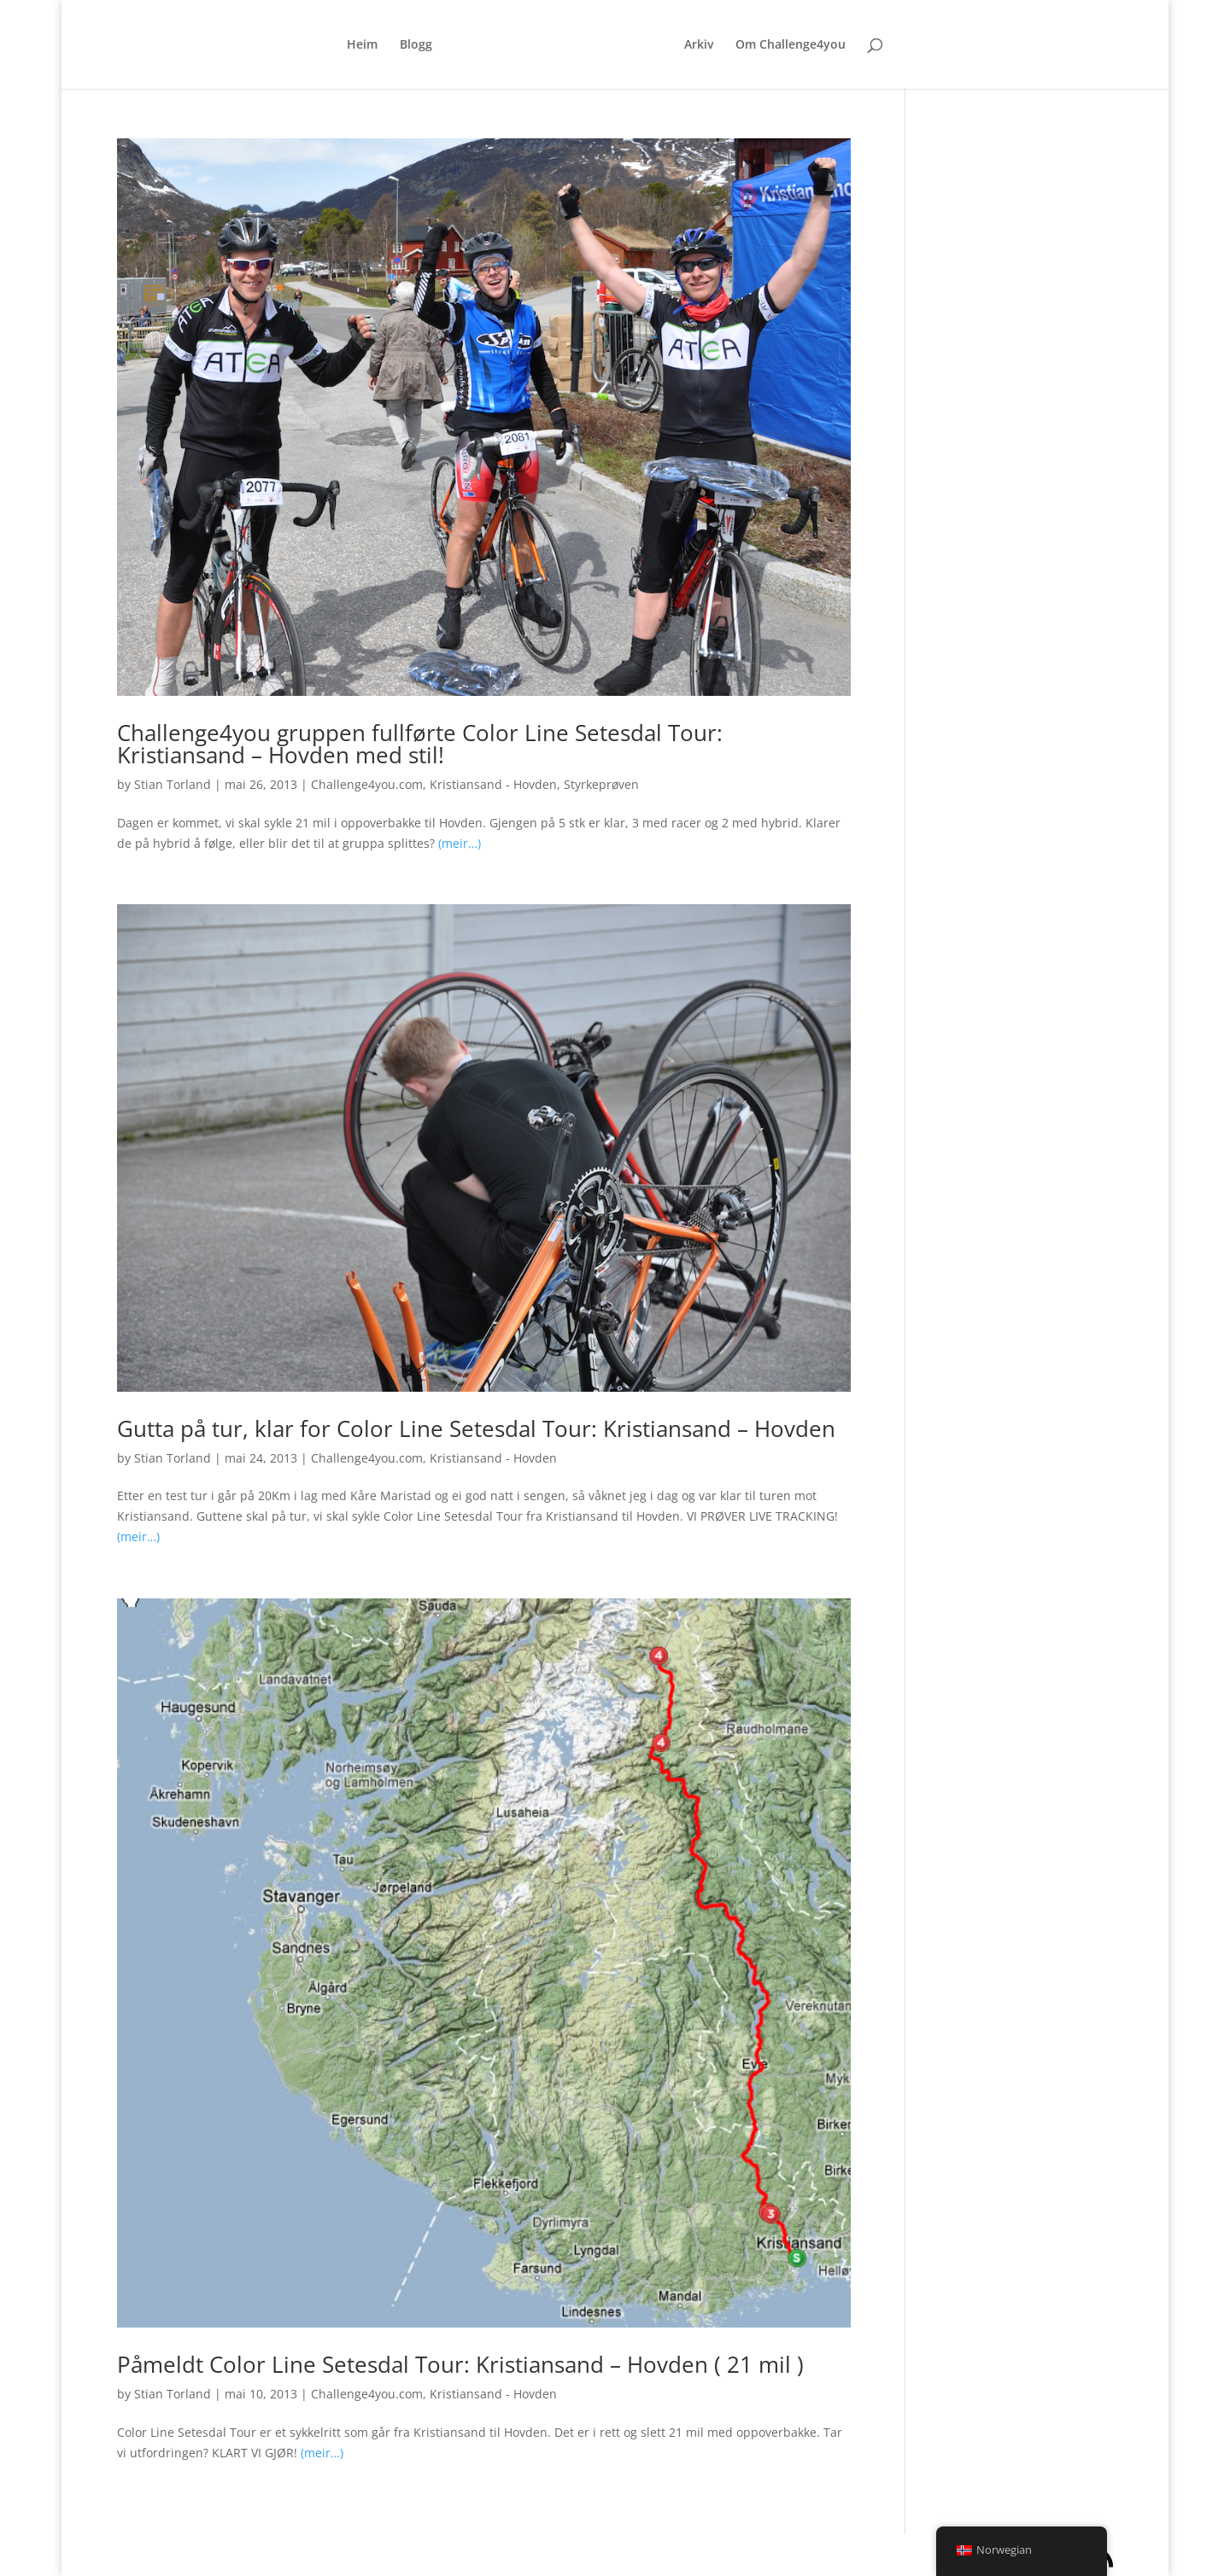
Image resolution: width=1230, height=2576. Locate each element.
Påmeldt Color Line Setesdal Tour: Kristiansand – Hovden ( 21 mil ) (460, 2364)
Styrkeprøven (601, 784)
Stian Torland (172, 784)
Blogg (416, 45)
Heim (362, 45)
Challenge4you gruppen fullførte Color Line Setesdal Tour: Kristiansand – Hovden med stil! (420, 743)
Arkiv (698, 45)
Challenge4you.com (367, 784)
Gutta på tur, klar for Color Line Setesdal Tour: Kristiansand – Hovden (476, 1428)
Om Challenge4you (790, 45)
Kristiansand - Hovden (493, 784)
